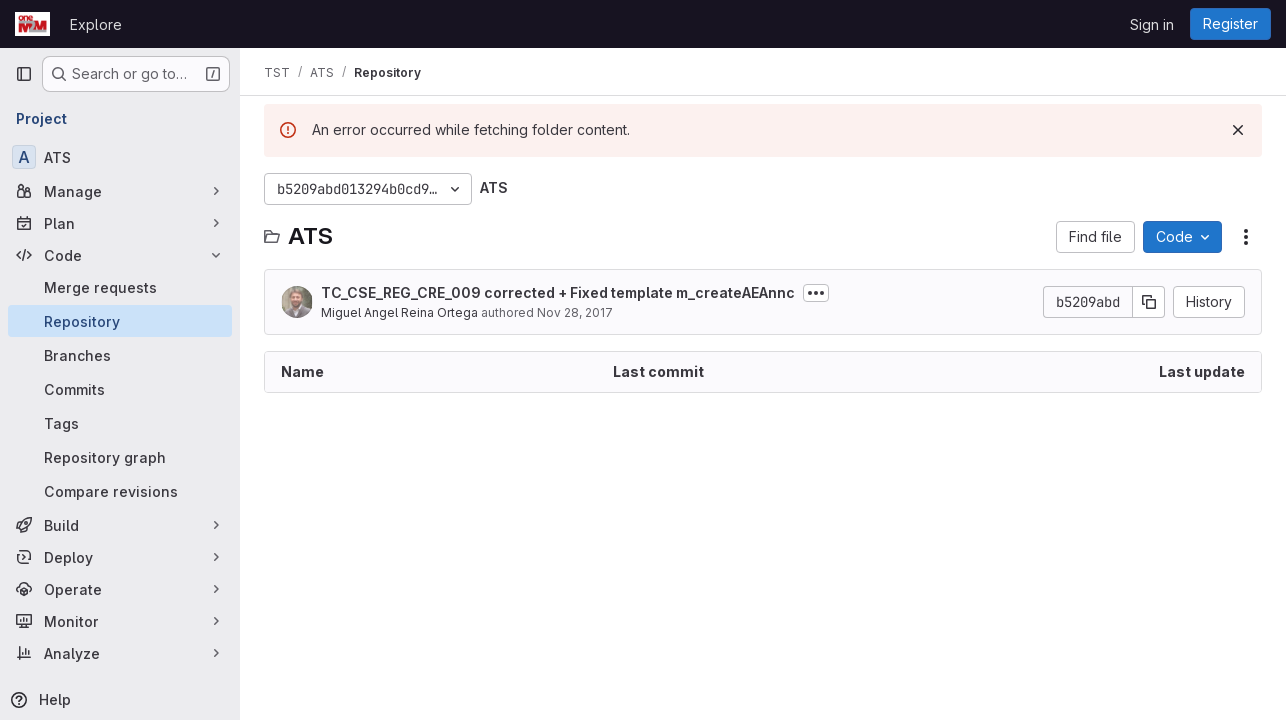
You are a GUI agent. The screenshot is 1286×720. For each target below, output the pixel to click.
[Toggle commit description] (816, 293)
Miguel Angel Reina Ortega (399, 312)
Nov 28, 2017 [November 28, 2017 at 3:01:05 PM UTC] (575, 312)
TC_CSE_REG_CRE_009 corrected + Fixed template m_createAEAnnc (558, 292)
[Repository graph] (120, 457)
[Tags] (120, 423)
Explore (96, 24)
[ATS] (120, 157)
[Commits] (120, 389)
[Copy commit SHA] (1149, 302)
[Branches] (120, 355)
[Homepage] (32, 24)
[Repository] (120, 321)
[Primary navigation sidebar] (24, 74)
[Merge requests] (120, 287)
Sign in (1152, 24)
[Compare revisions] (120, 491)
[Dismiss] (1238, 130)
